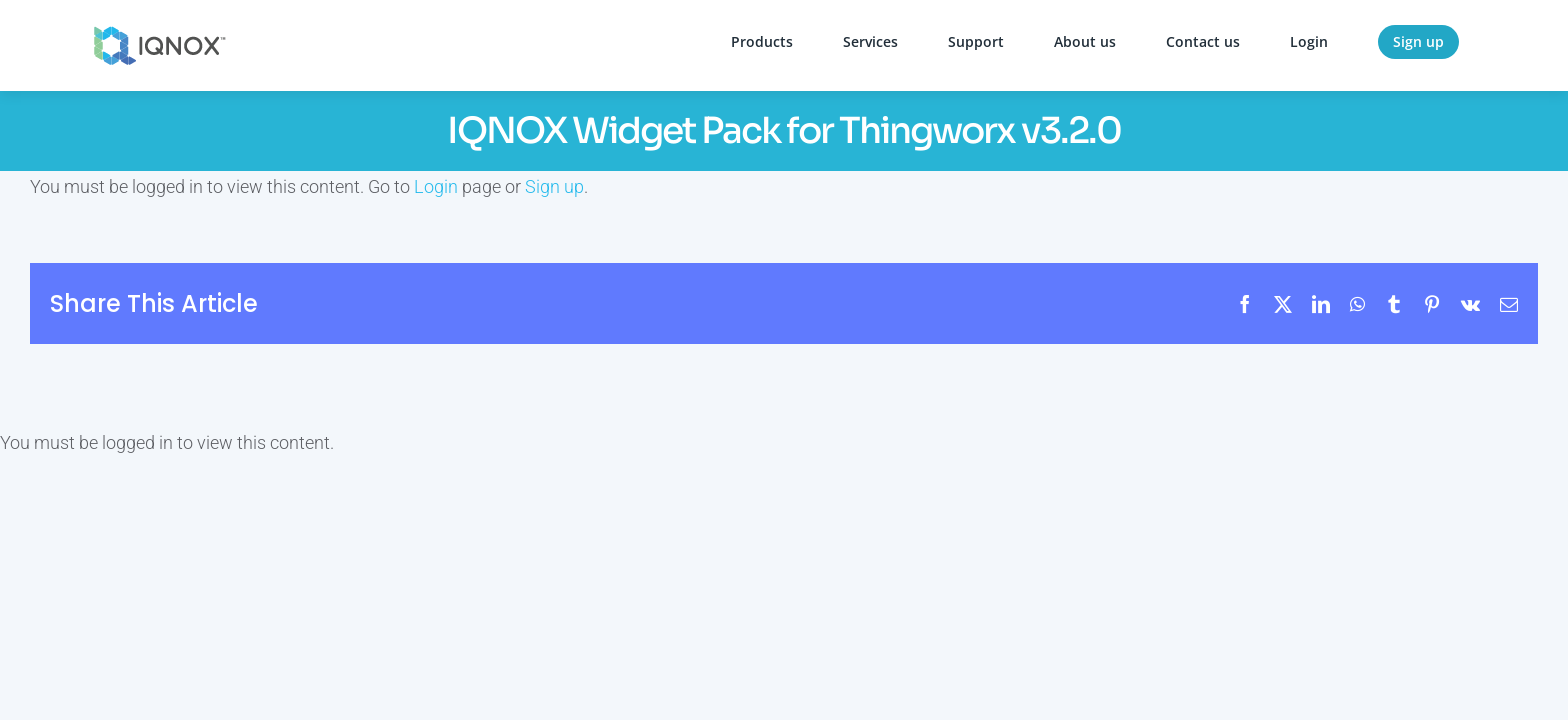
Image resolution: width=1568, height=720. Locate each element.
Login (436, 186)
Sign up (554, 186)
